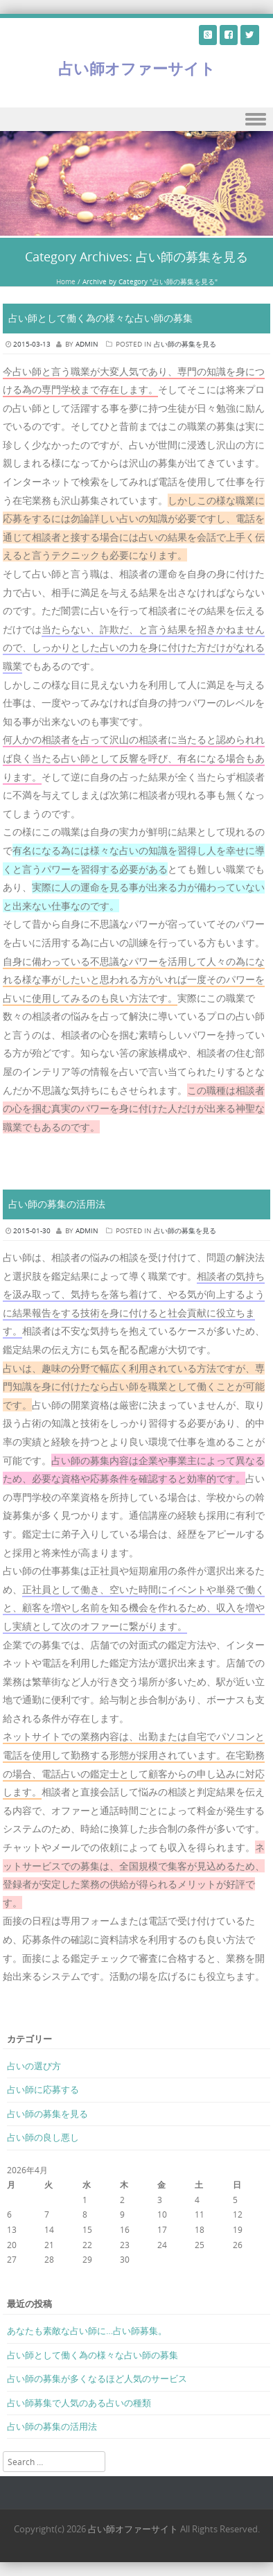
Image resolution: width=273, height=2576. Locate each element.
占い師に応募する (43, 2089)
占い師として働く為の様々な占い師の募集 (100, 317)
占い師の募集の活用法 (56, 1203)
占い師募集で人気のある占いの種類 (79, 2402)
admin (87, 344)
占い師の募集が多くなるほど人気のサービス (97, 2378)
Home (66, 281)
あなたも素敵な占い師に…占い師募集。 (87, 2330)
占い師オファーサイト (136, 68)
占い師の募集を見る (185, 344)
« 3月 (16, 2274)
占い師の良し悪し (43, 2137)
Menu (136, 119)
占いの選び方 (34, 2066)
